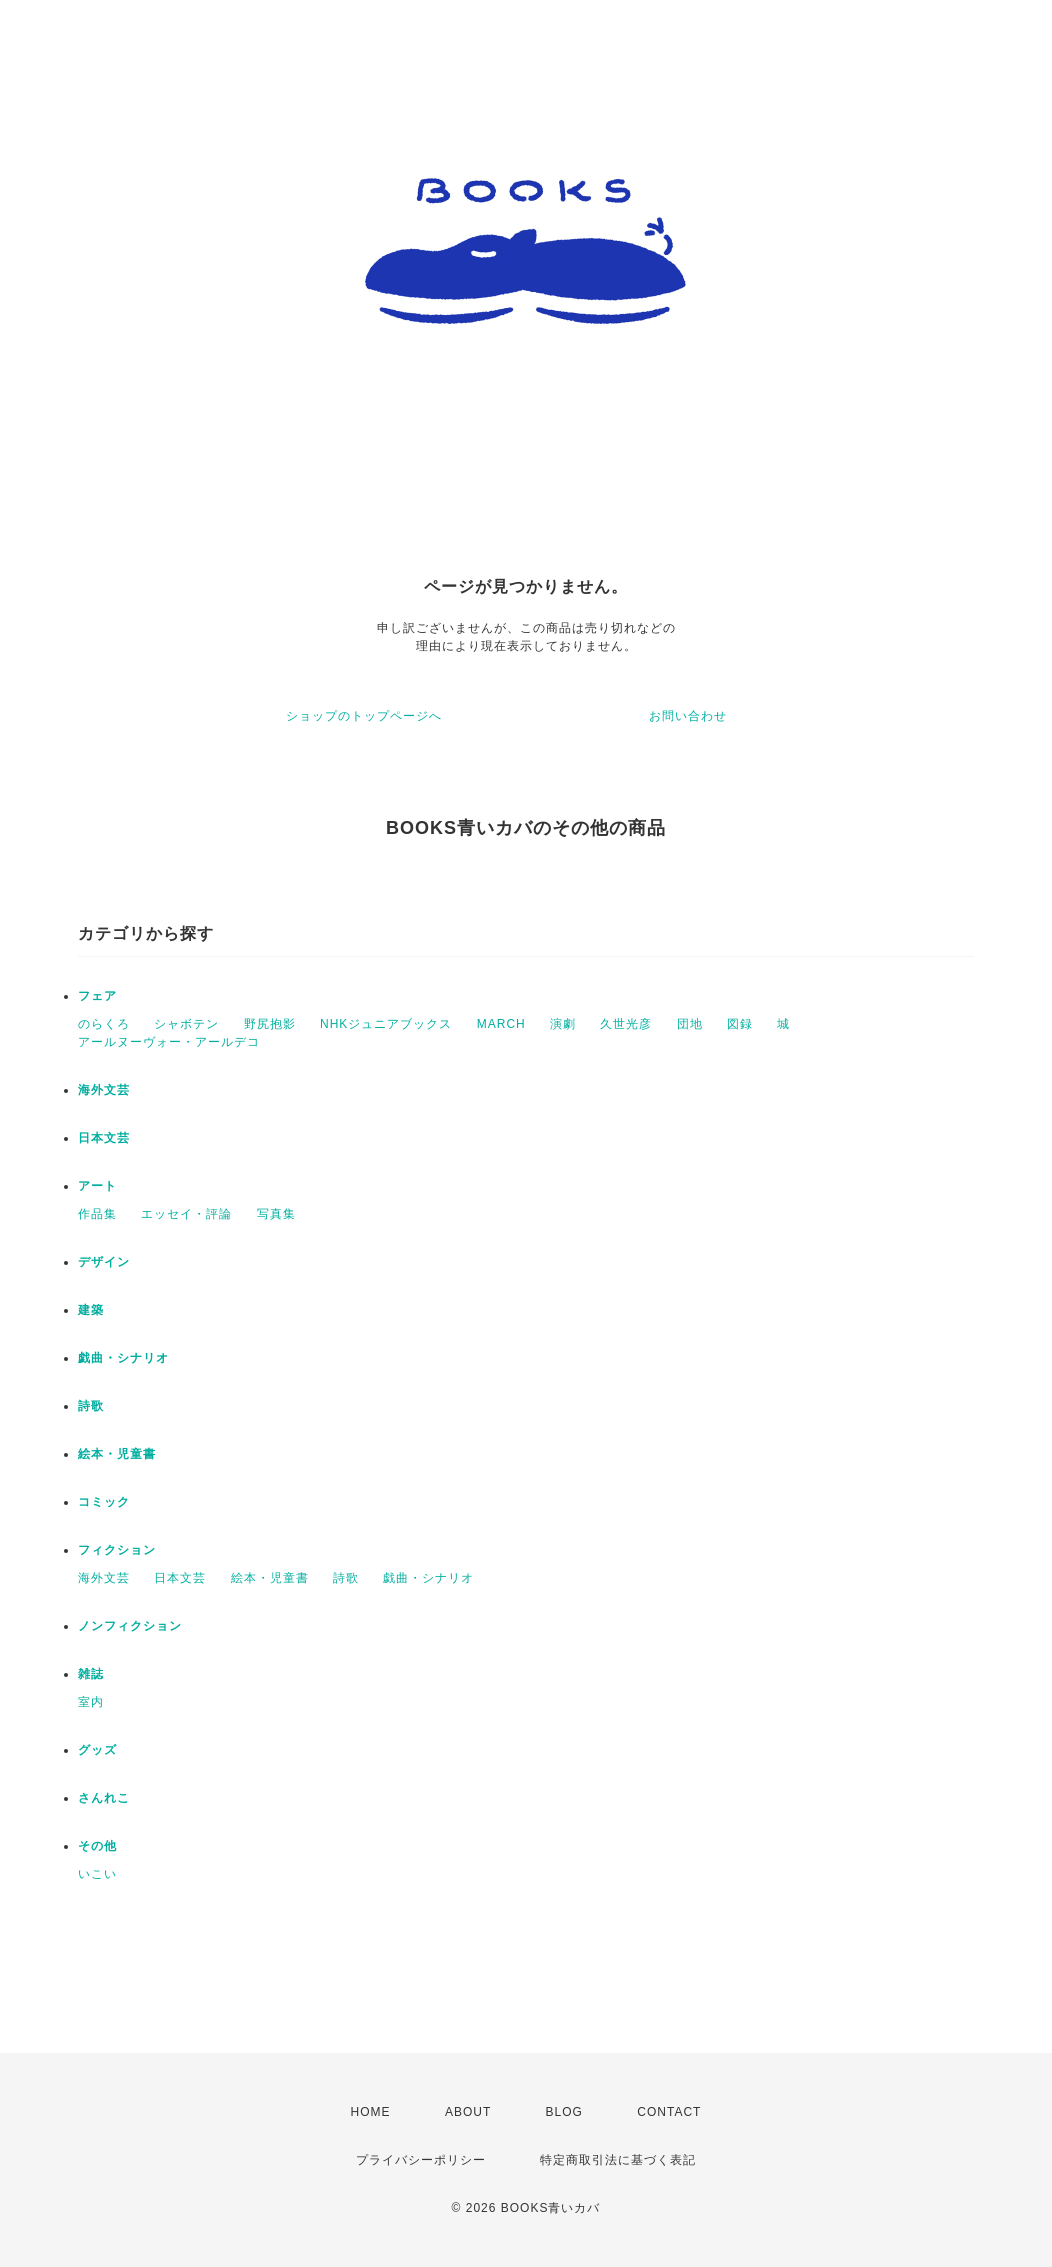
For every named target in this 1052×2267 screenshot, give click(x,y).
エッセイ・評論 (186, 1214)
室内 (91, 1702)
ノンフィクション (130, 1626)
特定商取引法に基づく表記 (618, 2160)
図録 (740, 1024)
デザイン (104, 1262)
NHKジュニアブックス (386, 1024)
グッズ (97, 1750)
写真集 (276, 1214)
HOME (371, 2112)
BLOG (564, 2112)
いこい (97, 1874)
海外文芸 (104, 1090)
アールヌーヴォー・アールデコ (169, 1042)
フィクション (117, 1550)
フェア (97, 996)
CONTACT (669, 2112)
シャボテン (186, 1024)
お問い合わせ (688, 716)
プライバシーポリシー (421, 2160)
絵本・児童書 (117, 1454)
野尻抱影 (270, 1024)
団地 (690, 1024)
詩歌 (91, 1406)
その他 (97, 1846)
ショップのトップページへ (364, 716)
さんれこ (104, 1798)
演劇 (563, 1024)
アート (97, 1186)
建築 (91, 1310)
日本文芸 (104, 1138)
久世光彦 (626, 1024)
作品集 (97, 1214)
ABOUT (468, 2112)
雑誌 (91, 1674)
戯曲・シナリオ (123, 1358)
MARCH (501, 1024)
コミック (104, 1502)
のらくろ (104, 1024)
